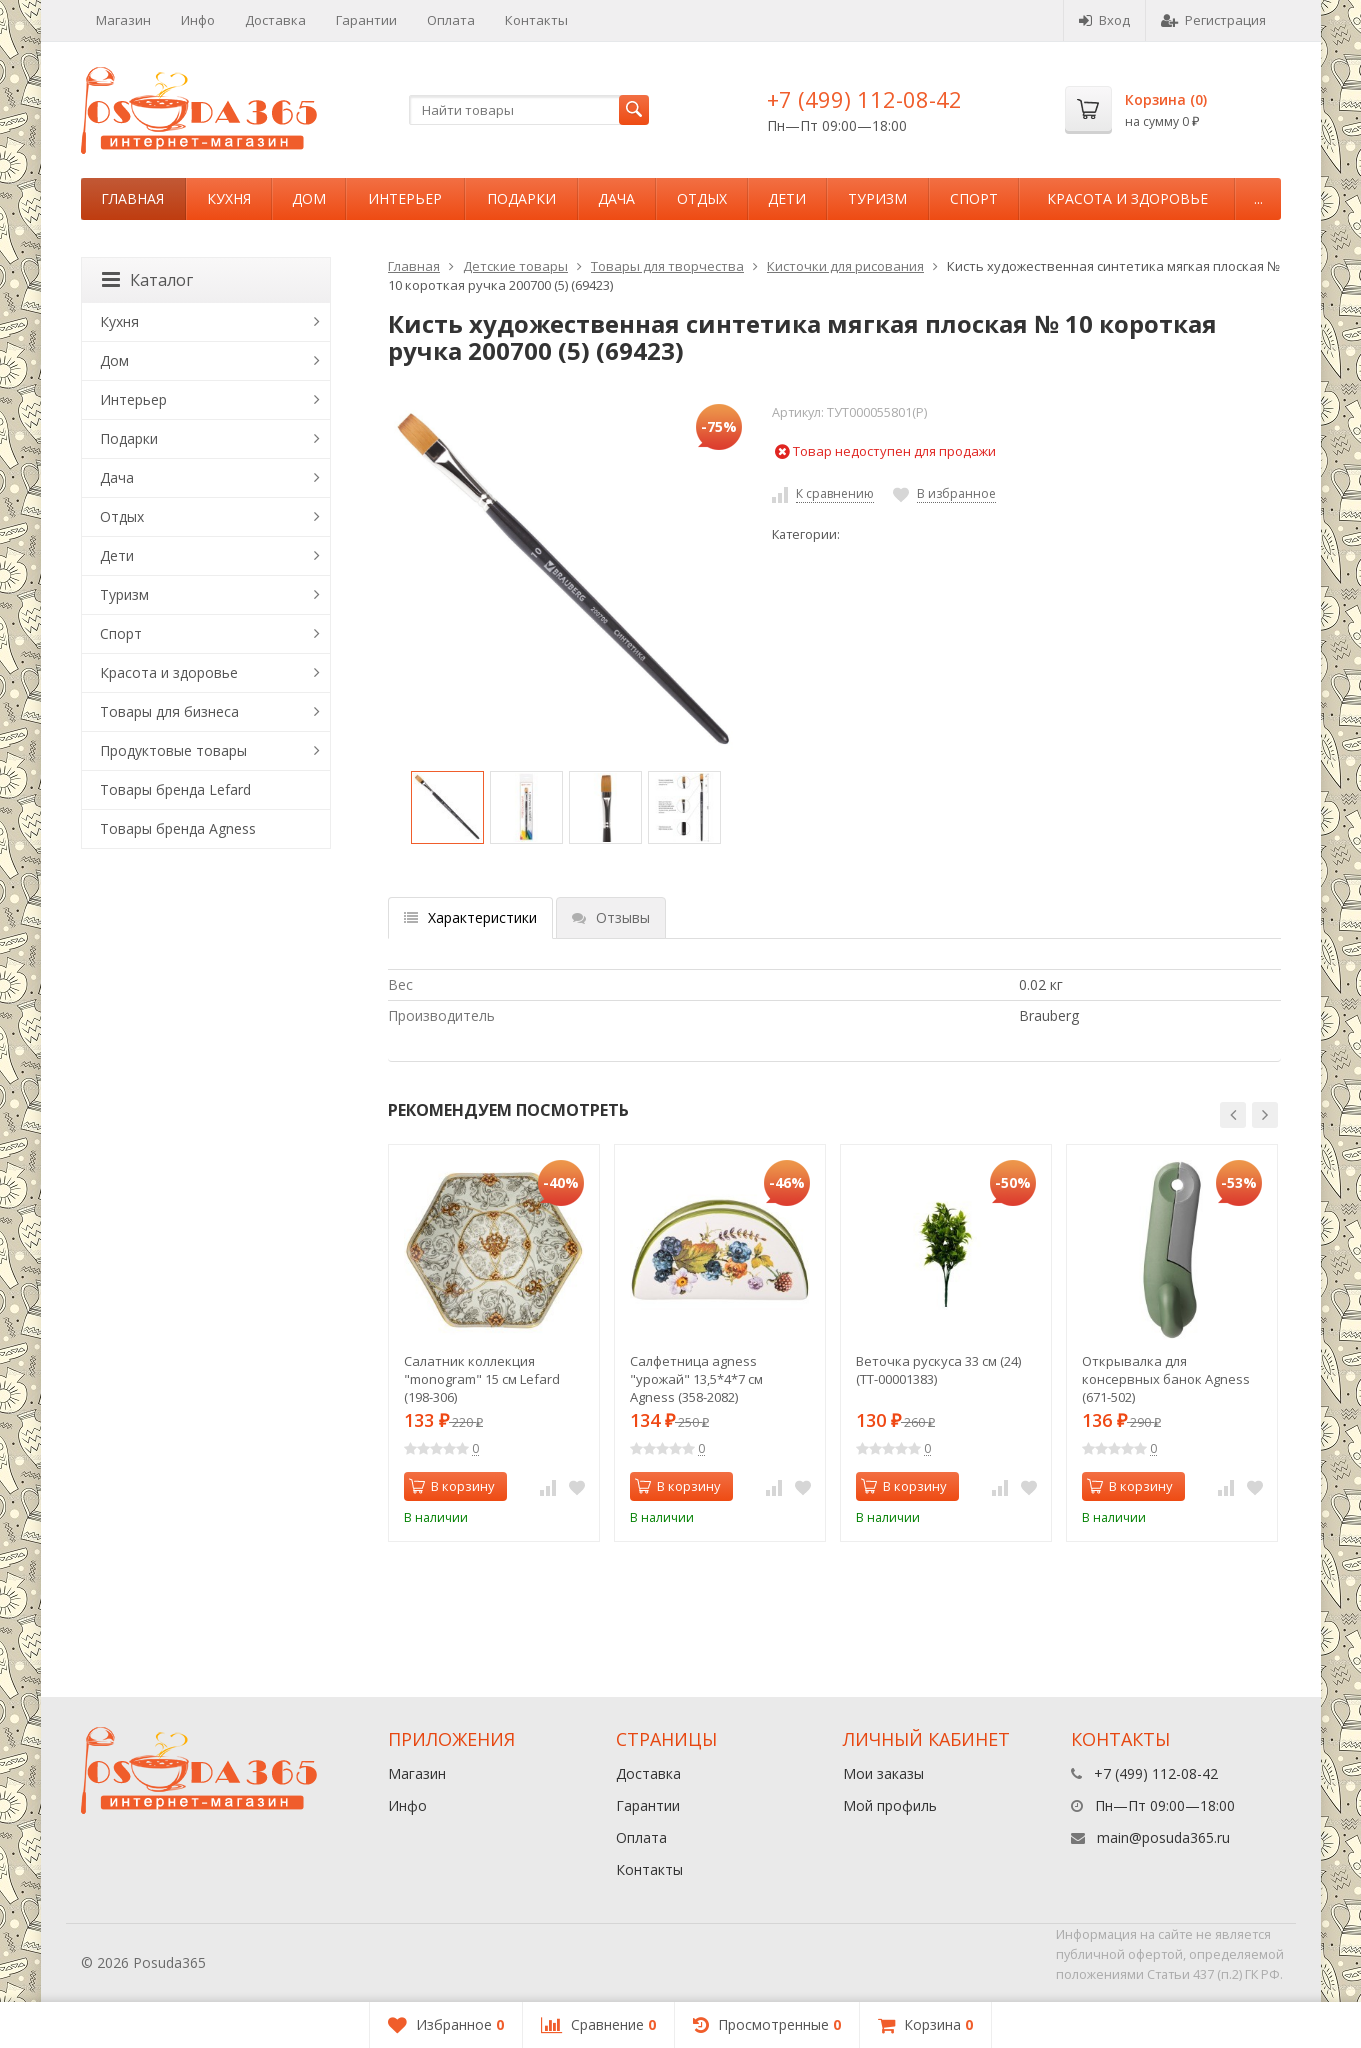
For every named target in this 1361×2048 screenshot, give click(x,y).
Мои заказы (883, 1773)
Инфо (198, 20)
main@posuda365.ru (1163, 1837)
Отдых (702, 198)
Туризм (877, 198)
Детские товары (515, 266)
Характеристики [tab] (470, 917)
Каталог (147, 280)
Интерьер (405, 198)
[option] (447, 807)
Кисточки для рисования (845, 266)
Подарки (521, 198)
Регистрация (1213, 20)
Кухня (229, 198)
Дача (616, 198)
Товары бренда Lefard (175, 789)
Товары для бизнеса (169, 711)
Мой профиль (890, 1805)
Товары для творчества (667, 266)
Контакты (536, 20)
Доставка (275, 20)
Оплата (451, 20)
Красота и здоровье (1127, 198)
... (1258, 198)
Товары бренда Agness (178, 828)
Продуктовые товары (173, 750)
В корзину (452, 1486)
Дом (309, 198)
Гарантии (366, 20)
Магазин (123, 20)
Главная (132, 198)
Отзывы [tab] (611, 917)
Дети (787, 198)
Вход (1104, 20)
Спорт (974, 198)
